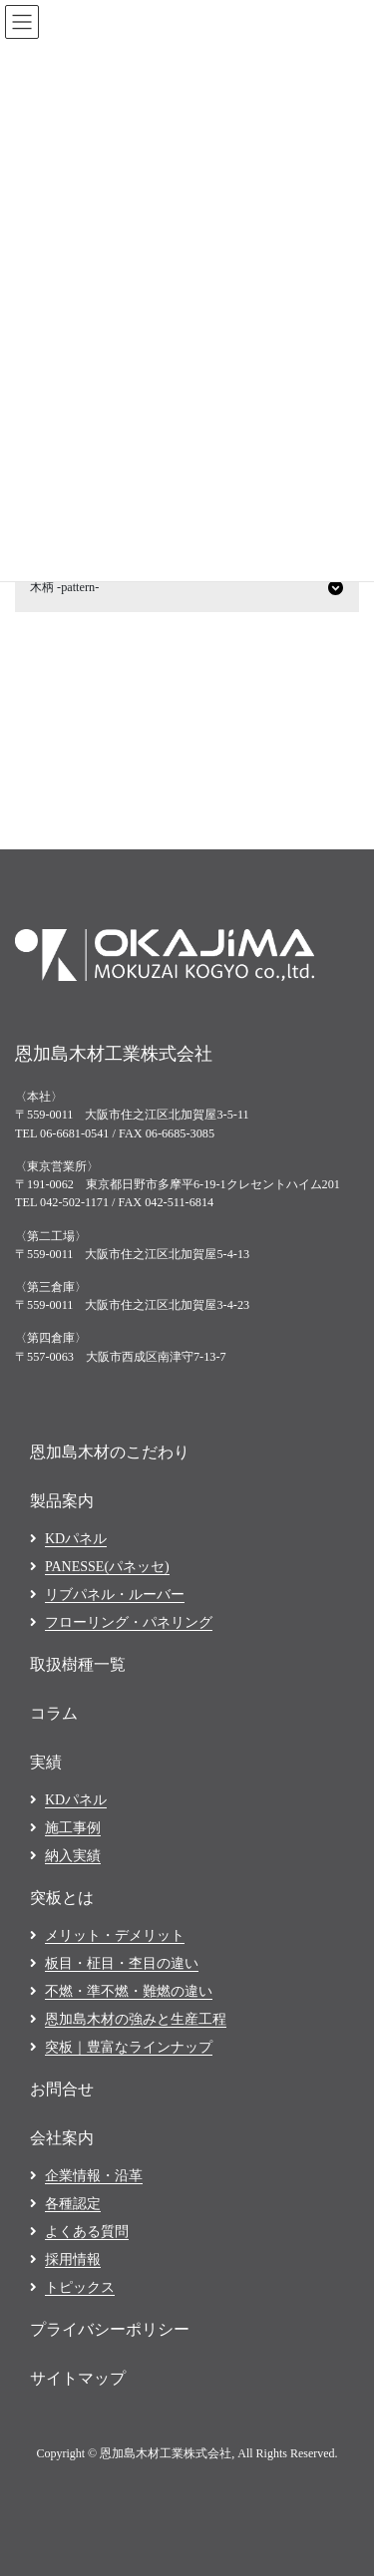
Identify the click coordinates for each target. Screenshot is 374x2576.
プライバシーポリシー (109, 2329)
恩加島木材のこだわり (109, 1452)
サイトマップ (78, 2378)
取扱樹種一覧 (78, 1664)
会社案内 (62, 2137)
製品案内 (62, 1500)
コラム (54, 1713)
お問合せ (62, 2089)
